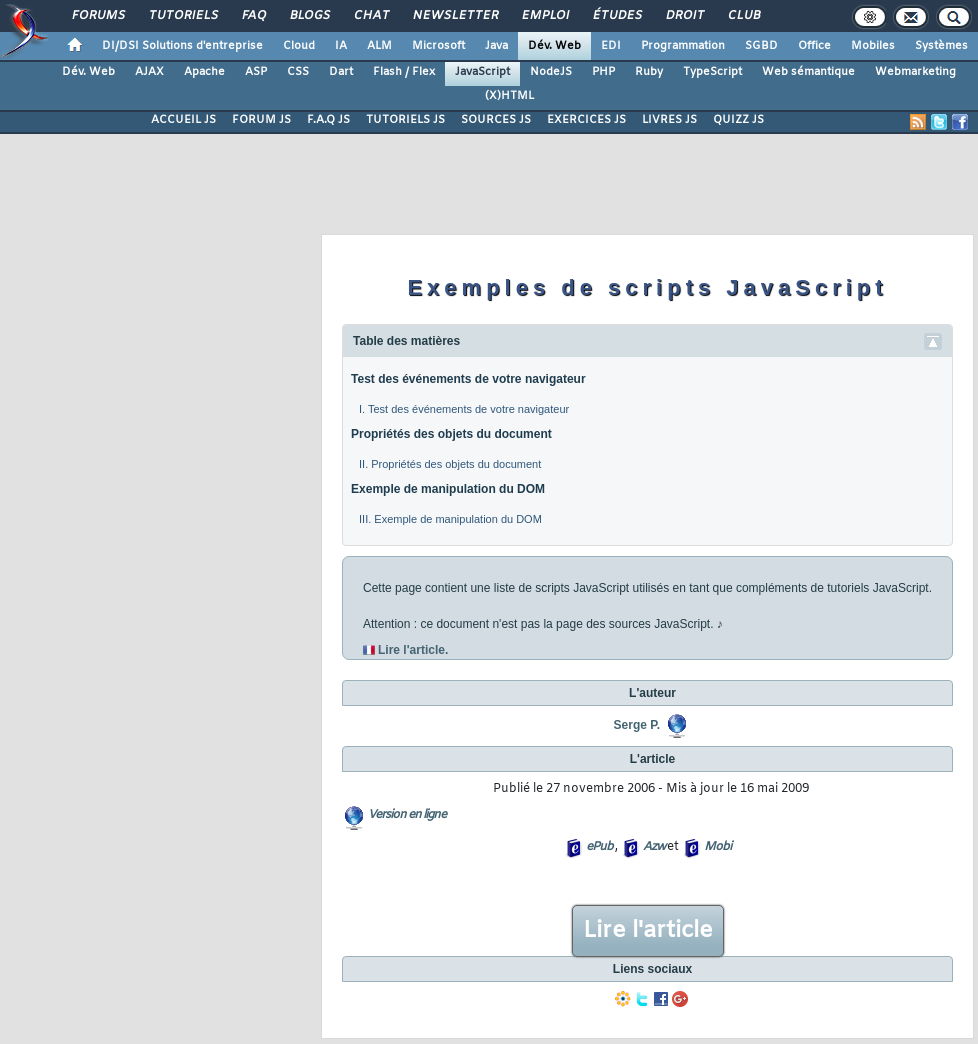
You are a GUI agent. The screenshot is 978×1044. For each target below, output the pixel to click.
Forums (97, 16)
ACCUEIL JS (183, 120)
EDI (611, 46)
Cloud (299, 46)
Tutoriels (182, 16)
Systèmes (941, 46)
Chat (370, 16)
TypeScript (712, 72)
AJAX (149, 72)
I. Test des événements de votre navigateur (464, 409)
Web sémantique (808, 72)
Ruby (649, 72)
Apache (204, 72)
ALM (379, 46)
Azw (654, 847)
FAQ (253, 16)
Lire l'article (648, 931)
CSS (298, 72)
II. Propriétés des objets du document (450, 464)
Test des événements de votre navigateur (468, 379)
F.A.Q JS (328, 120)
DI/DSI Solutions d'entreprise (182, 46)
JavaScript (482, 72)
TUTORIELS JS (405, 120)
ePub (599, 847)
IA (341, 46)
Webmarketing (915, 72)
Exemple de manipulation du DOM (448, 489)
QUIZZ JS (738, 120)
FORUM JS (261, 120)
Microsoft (438, 46)
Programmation (683, 46)
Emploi (544, 16)
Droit (684, 16)
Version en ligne (407, 815)
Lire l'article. (413, 650)
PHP (603, 72)
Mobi (717, 847)
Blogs (309, 16)
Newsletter (454, 16)
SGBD (761, 46)
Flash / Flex (404, 72)
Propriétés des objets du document (451, 434)
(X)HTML (509, 96)
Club (743, 16)
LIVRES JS (669, 120)
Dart (341, 72)
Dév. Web (554, 46)
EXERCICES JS (586, 120)
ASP (256, 72)
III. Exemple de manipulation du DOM (450, 519)
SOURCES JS (496, 120)
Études (616, 16)
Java (496, 46)
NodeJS (551, 72)
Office (814, 46)
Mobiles (873, 46)
